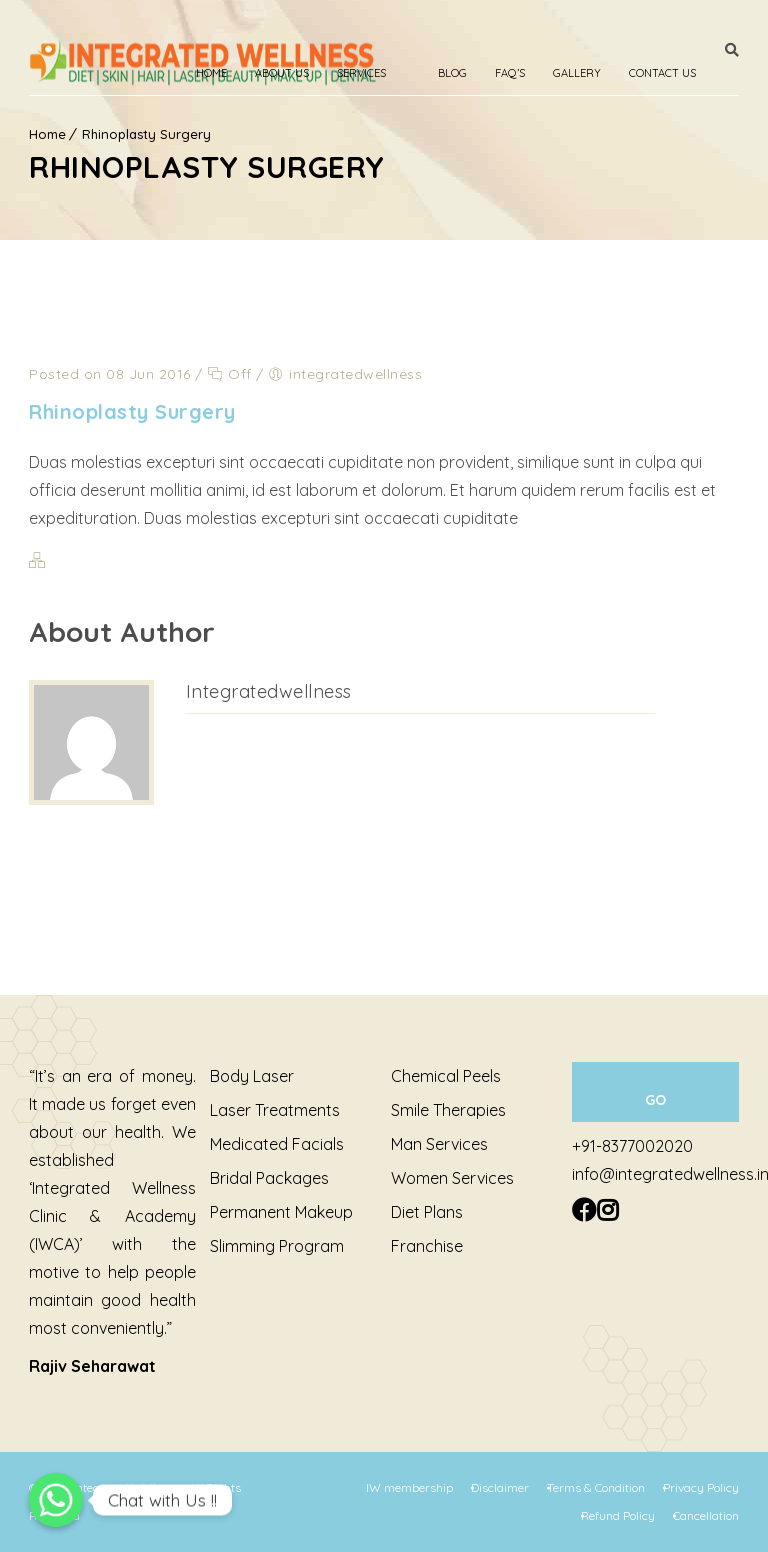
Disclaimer (500, 1487)
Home (211, 73)
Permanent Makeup (281, 1212)
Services (361, 73)
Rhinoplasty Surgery (132, 411)
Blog (452, 73)
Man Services (439, 1144)
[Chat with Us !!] (56, 1500)
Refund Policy (618, 1515)
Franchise (427, 1246)
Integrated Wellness (128, 1487)
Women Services (452, 1178)
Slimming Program (277, 1246)
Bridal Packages (269, 1178)
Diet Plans (427, 1212)
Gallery (577, 73)
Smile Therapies (448, 1110)
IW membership (409, 1487)
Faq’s (510, 73)
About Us (282, 73)
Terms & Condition (596, 1487)
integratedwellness (269, 691)
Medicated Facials (277, 1144)
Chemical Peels (446, 1076)
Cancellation (706, 1515)
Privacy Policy (701, 1487)
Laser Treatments (275, 1110)
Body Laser (252, 1076)
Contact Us (662, 73)
